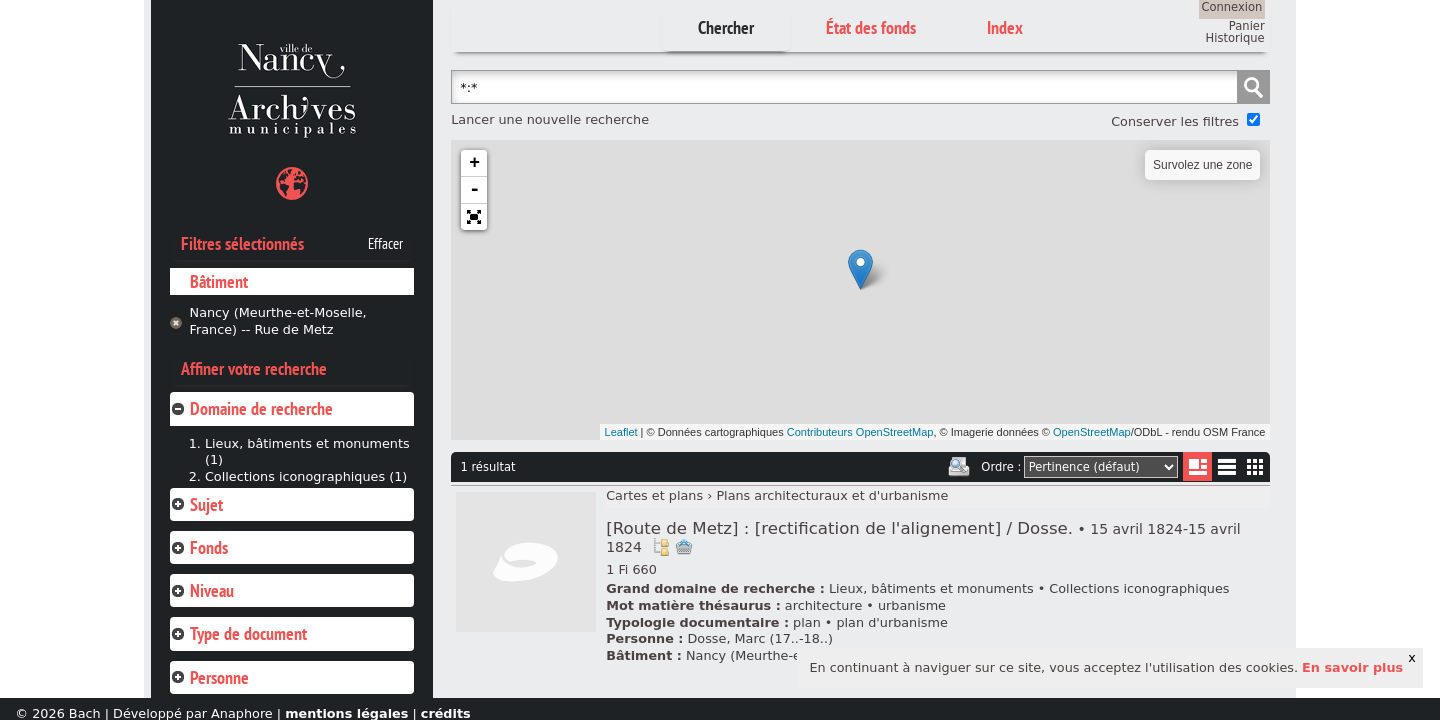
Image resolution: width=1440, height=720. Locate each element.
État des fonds (871, 27)
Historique (1235, 38)
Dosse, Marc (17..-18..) (760, 638)
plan (807, 622)
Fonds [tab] (199, 547)
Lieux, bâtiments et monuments (931, 588)
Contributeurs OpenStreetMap (860, 432)
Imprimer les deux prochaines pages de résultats (959, 467)
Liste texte (1226, 470)
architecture (823, 605)
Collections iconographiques (1139, 588)
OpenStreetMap (1092, 432)
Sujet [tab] (196, 504)
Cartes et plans (654, 495)
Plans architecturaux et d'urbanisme (832, 495)
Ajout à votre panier (684, 547)
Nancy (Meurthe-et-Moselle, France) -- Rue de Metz (278, 321)
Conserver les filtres (1175, 121)
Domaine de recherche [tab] (251, 408)
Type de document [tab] (238, 633)
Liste (1197, 466)
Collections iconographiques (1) (306, 476)
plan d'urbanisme (891, 622)
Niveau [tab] (202, 590)
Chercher (726, 27)
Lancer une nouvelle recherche (550, 119)
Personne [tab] (209, 677)
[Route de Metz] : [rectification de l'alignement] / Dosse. (923, 537)
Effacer (385, 244)
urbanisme (912, 605)
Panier (1247, 26)
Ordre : (1001, 467)
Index (1005, 27)
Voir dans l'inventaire (661, 547)
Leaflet (621, 432)
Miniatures (1255, 466)
